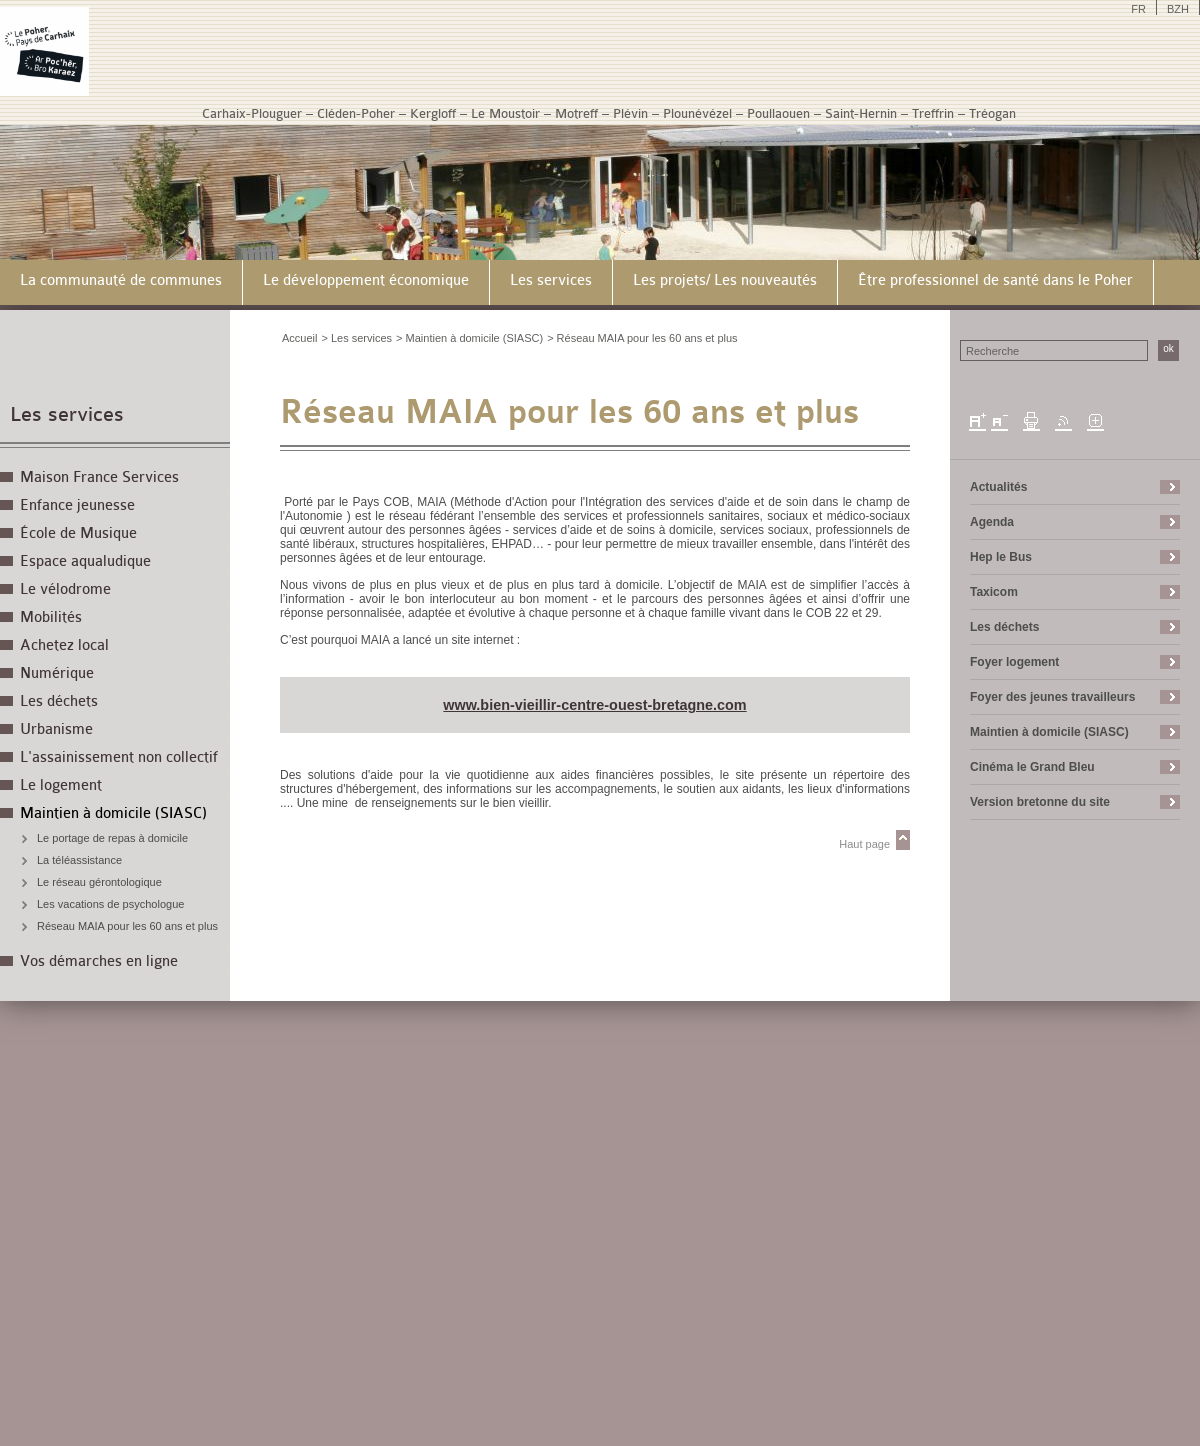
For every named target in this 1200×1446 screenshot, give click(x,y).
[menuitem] (121, 282)
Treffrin (933, 113)
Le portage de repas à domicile (112, 838)
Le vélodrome (65, 589)
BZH (1178, 9)
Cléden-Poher (356, 113)
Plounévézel (697, 113)
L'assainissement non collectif (119, 757)
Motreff (576, 113)
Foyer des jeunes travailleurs (1052, 697)
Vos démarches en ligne (99, 961)
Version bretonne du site (1040, 802)
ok (1168, 348)
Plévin (630, 113)
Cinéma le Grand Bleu (1032, 767)
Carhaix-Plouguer (252, 113)
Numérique (57, 673)
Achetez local (64, 645)
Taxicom (994, 592)
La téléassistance (79, 860)
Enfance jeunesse (77, 505)
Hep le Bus (1001, 557)
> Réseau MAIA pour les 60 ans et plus (642, 338)
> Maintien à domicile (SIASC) (469, 338)
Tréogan (992, 113)
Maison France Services (99, 477)
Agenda (992, 522)
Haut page (864, 844)
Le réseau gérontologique (99, 882)
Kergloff (433, 113)
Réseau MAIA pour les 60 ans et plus (127, 926)
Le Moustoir (505, 113)
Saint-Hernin (861, 113)
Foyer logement (1014, 662)
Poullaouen (778, 113)
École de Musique (78, 533)
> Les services (356, 338)
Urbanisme (56, 729)
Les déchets (59, 701)
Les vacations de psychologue (110, 904)
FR (1138, 9)
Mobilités (51, 617)
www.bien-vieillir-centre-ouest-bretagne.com (594, 705)
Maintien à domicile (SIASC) (113, 813)
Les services (67, 414)
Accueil (299, 338)
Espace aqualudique (85, 561)
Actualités (998, 487)
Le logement (61, 785)
